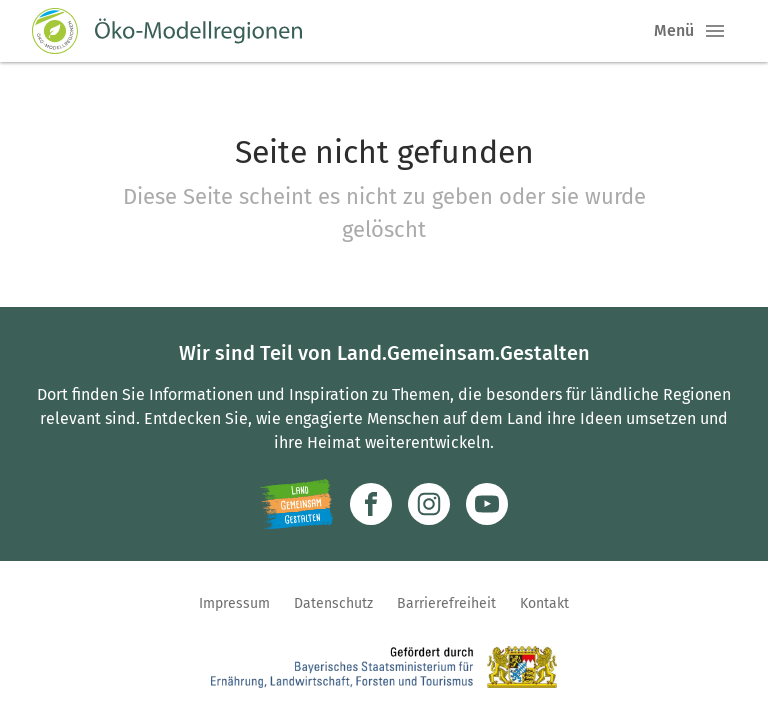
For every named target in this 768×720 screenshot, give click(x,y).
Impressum (234, 603)
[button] (715, 31)
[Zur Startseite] (167, 31)
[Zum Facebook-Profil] (371, 504)
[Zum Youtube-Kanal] (487, 504)
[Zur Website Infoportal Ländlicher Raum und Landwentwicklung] (296, 504)
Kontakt (544, 603)
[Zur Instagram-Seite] (429, 504)
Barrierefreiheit (446, 603)
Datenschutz (333, 603)
